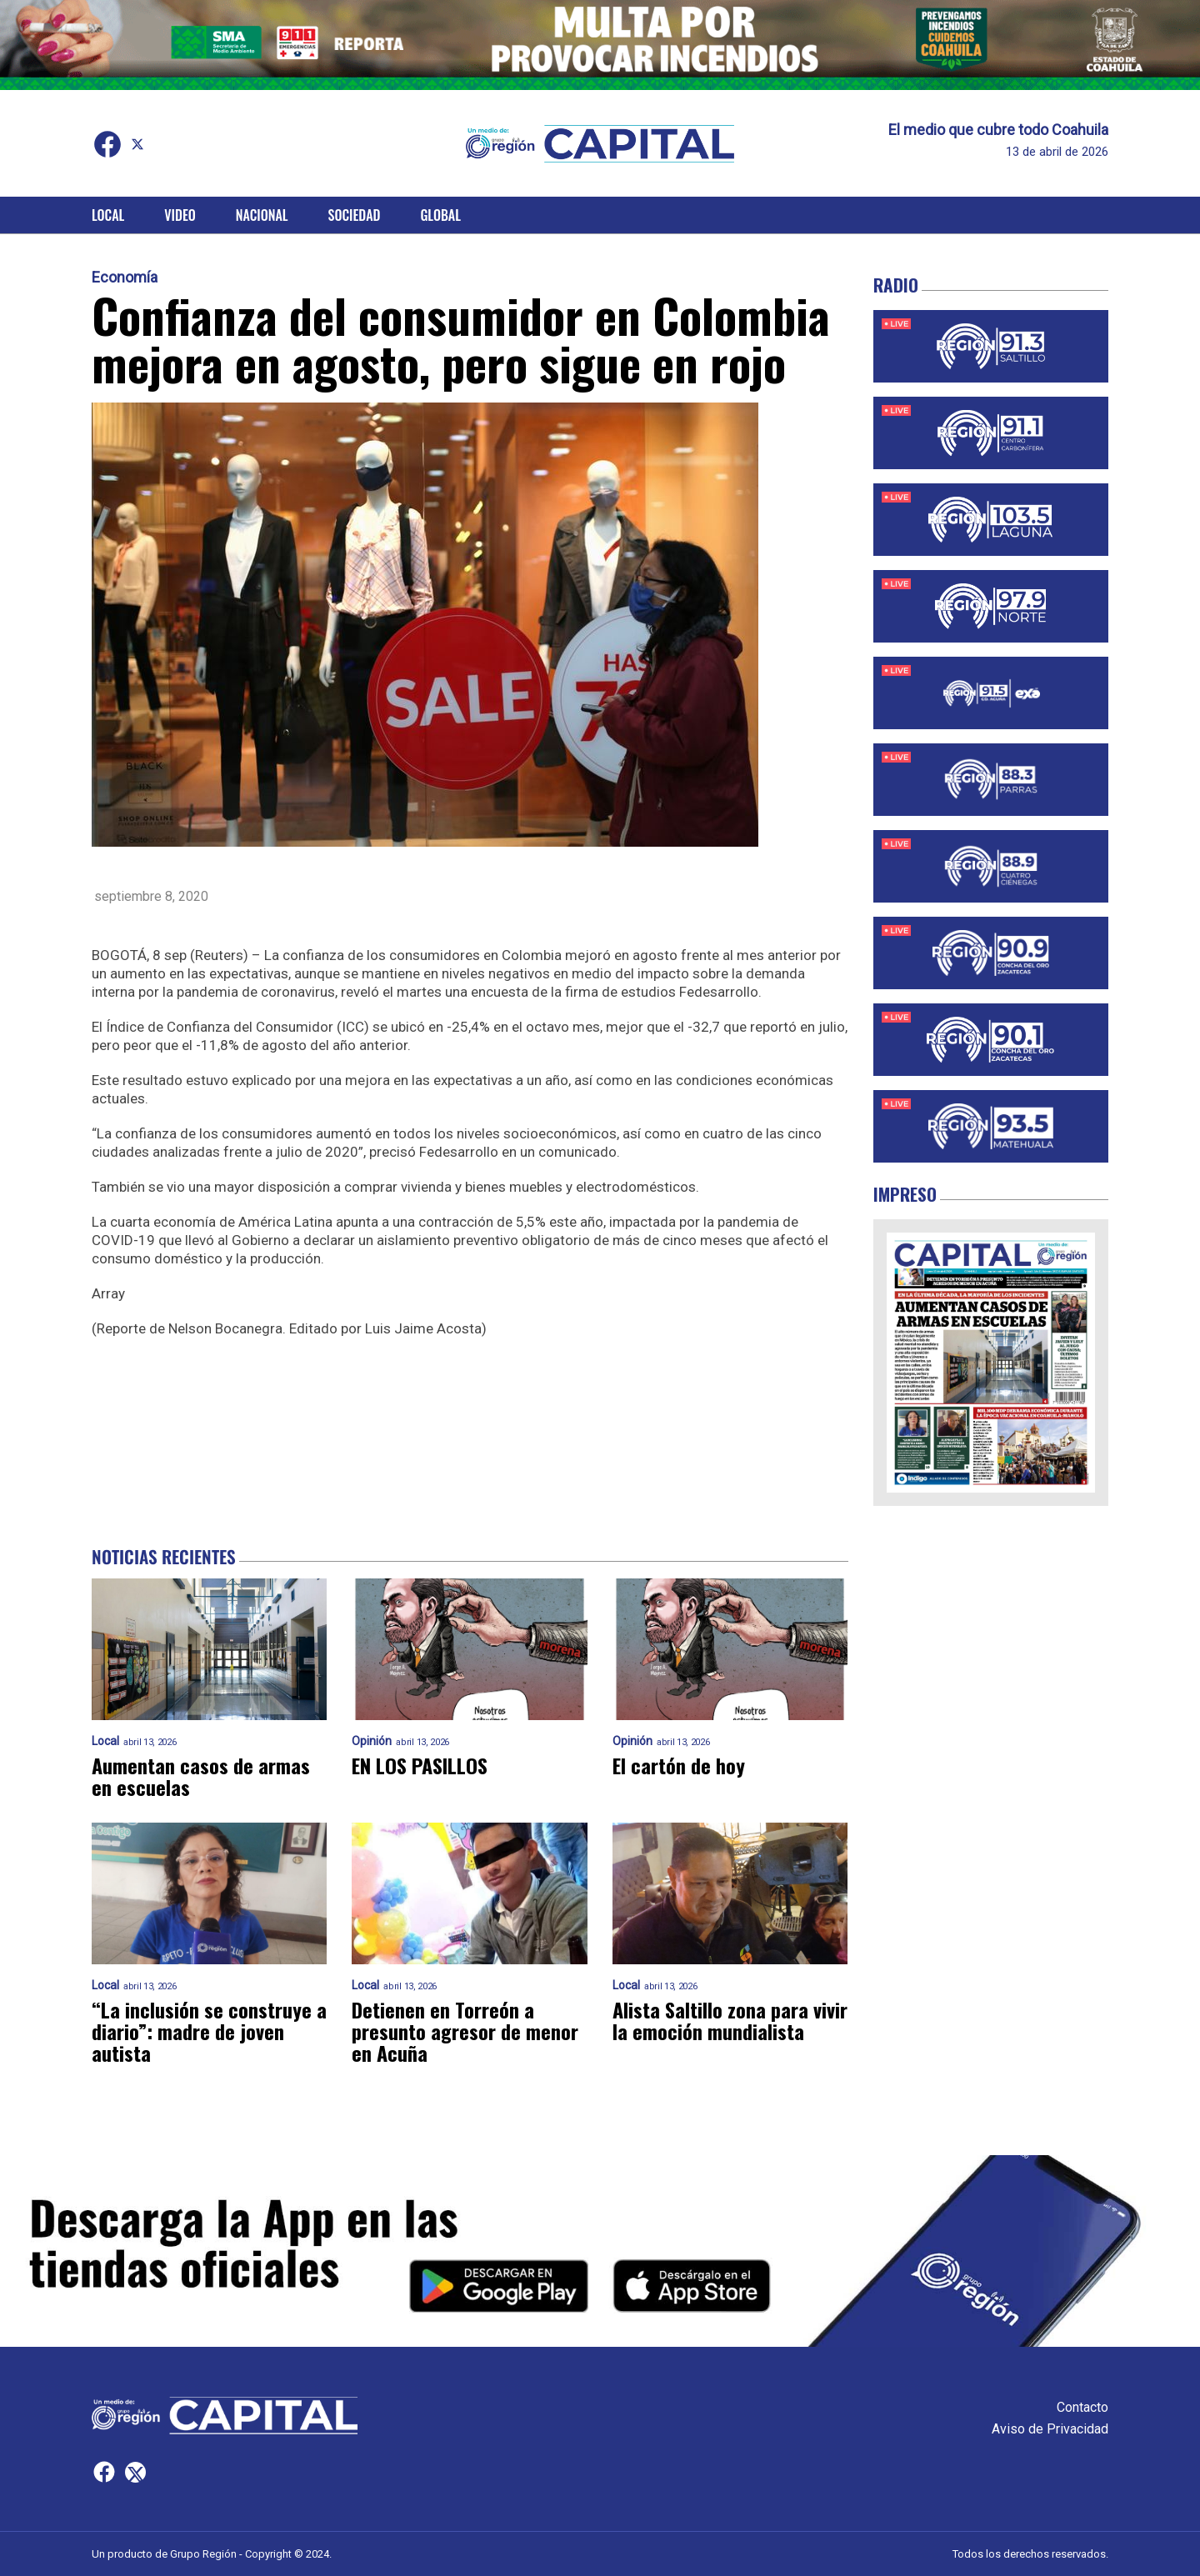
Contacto (1082, 2407)
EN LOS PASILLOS (420, 1765)
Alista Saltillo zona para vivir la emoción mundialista (730, 2020)
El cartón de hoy (678, 1765)
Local (108, 215)
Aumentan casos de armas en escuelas (201, 1776)
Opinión (372, 1741)
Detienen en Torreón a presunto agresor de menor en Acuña (465, 2030)
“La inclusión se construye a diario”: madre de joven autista (209, 2030)
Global (440, 215)
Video (179, 215)
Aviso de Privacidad (1050, 2429)
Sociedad (354, 215)
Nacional (262, 215)
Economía (125, 277)
